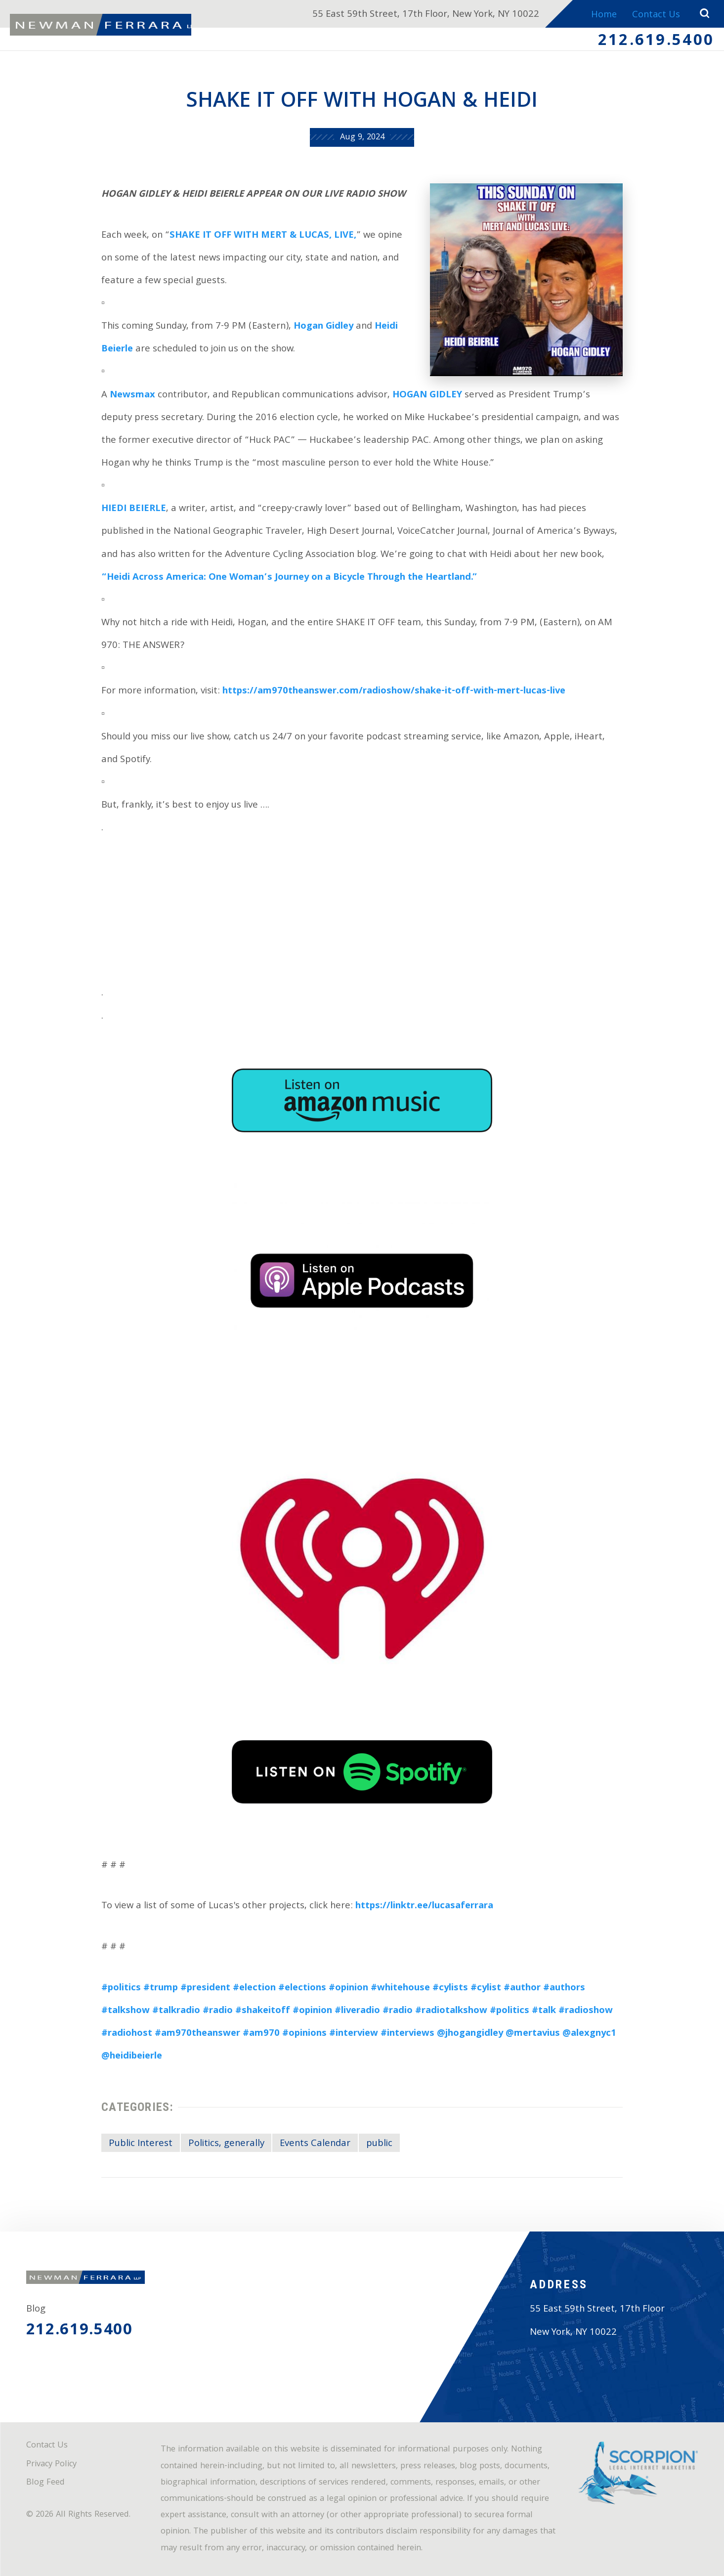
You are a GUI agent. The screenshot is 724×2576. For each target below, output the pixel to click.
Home (601, 15)
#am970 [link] (261, 2034)
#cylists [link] (450, 1988)
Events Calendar (315, 2144)
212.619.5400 (656, 42)
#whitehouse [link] (400, 1988)
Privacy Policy (51, 2464)
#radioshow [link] (585, 2011)
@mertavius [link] (533, 2034)
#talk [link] (544, 2011)
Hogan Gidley (323, 327)
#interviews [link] (407, 2034)
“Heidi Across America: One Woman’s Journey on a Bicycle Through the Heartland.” (289, 578)
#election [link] (254, 1988)
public (379, 2144)
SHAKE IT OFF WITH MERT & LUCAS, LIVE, (263, 236)
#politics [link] (121, 1988)
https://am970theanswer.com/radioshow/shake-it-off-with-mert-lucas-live (393, 691)
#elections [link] (302, 1988)
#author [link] (522, 1988)
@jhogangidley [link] (470, 2034)
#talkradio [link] (176, 2011)
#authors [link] (564, 1988)
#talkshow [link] (125, 2011)
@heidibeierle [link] (131, 2056)
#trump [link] (160, 1988)
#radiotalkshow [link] (451, 2011)
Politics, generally (226, 2144)
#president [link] (205, 1988)
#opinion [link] (348, 1988)
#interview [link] (353, 2034)
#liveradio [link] (357, 2011)
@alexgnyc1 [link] (589, 2034)
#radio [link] (218, 2011)
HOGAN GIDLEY (427, 395)
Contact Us (655, 15)
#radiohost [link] (126, 2034)
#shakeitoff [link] (262, 2011)
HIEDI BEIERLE (133, 509)
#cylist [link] (485, 1988)
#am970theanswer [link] (197, 2034)
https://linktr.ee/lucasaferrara (424, 1906)
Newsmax (132, 395)
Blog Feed (45, 2483)
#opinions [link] (304, 2034)
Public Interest (140, 2144)
